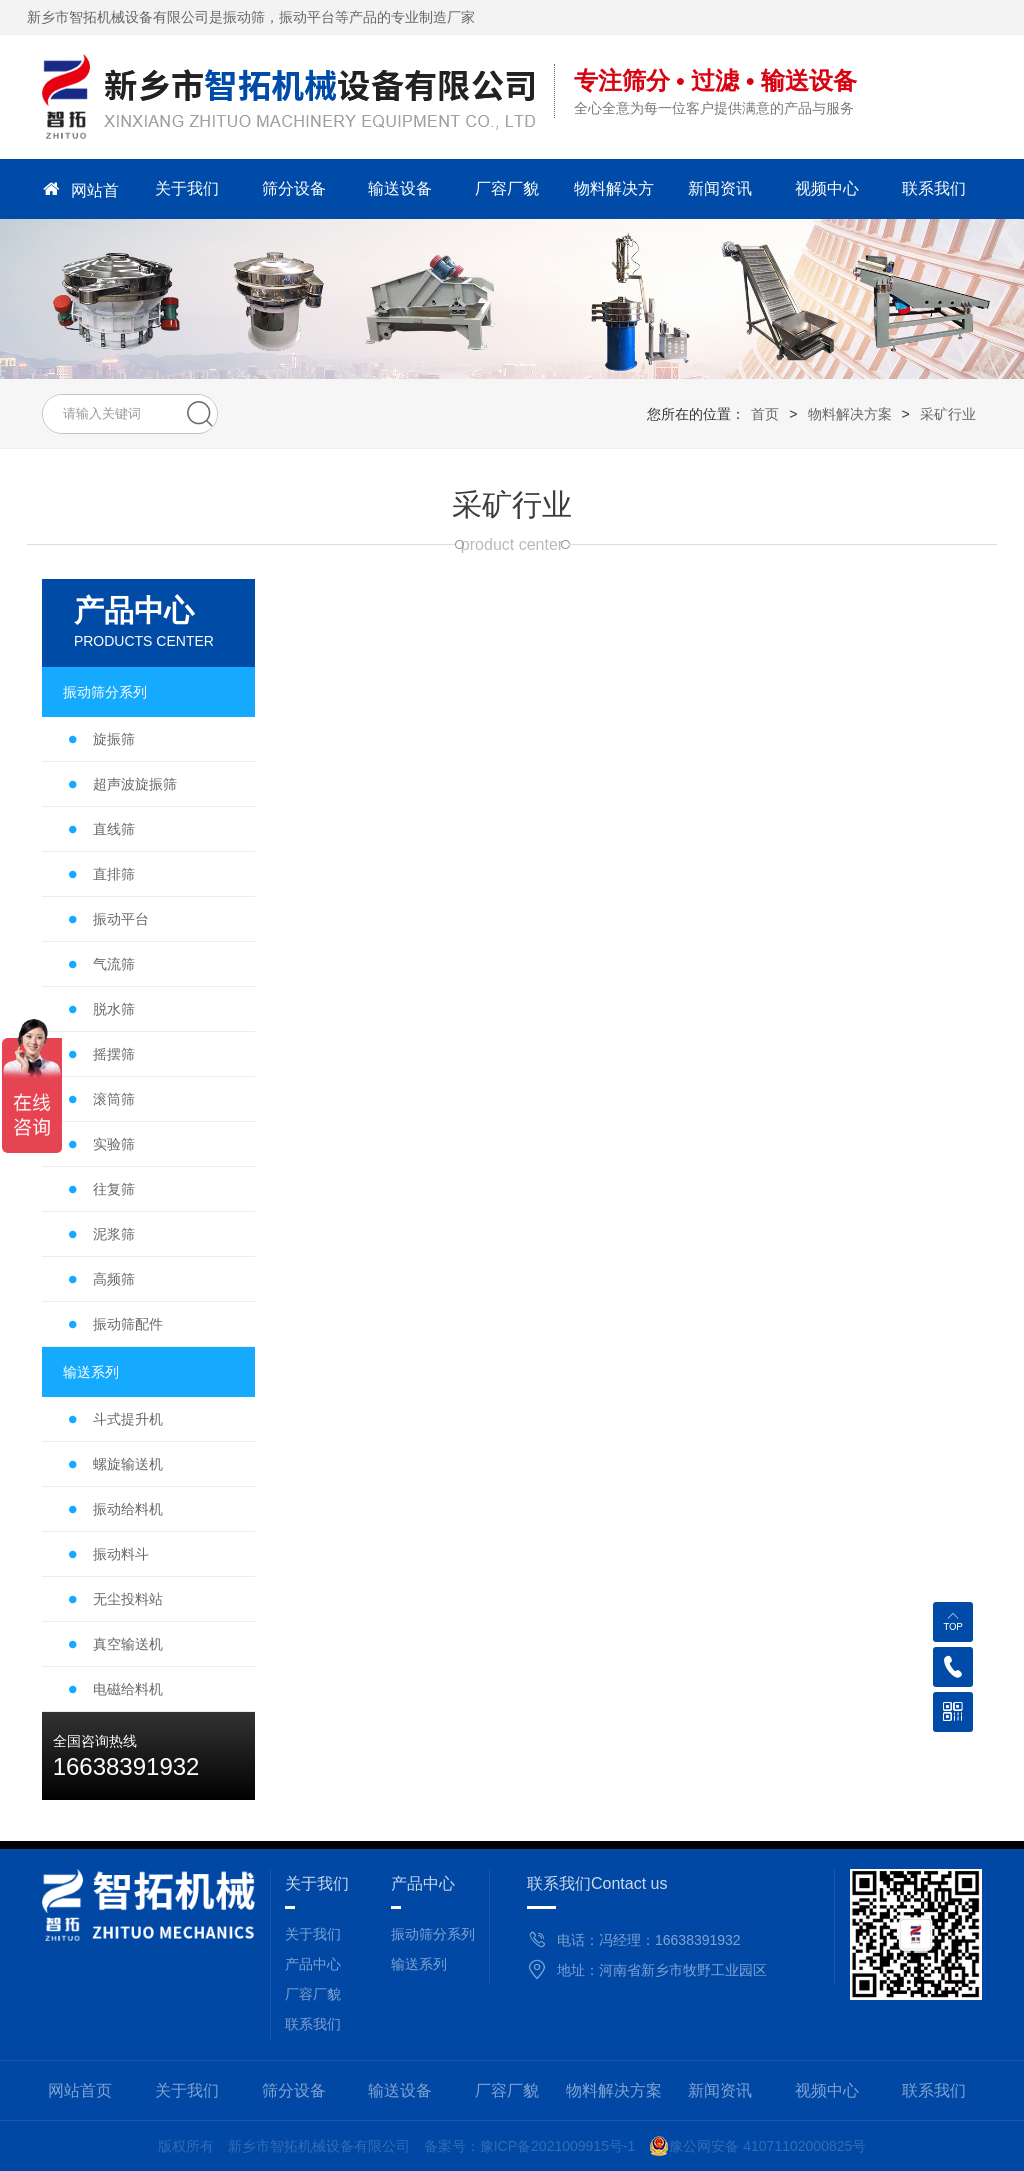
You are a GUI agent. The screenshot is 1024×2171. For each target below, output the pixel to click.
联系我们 (934, 188)
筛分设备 (294, 188)
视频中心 (827, 188)
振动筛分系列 (433, 1934)
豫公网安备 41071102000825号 (757, 2146)
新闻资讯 (720, 188)
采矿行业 (948, 414)
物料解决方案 (614, 194)
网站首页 (80, 189)
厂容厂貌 (507, 188)
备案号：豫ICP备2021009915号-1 (530, 2146)
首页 (765, 414)
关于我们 (187, 188)
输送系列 (419, 1964)
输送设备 (400, 188)
